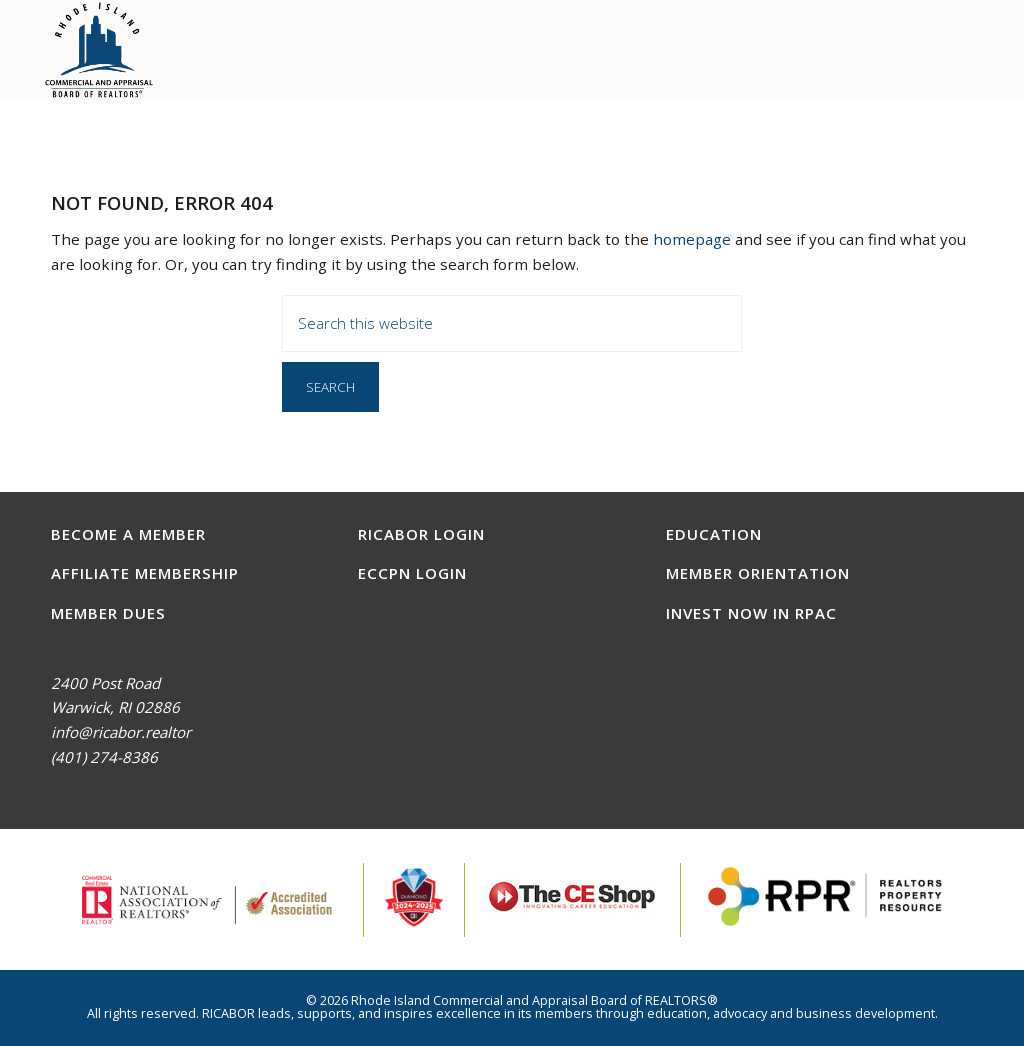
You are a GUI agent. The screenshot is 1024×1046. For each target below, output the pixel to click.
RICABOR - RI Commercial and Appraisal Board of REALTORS (99, 50)
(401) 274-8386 (104, 757)
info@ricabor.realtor (121, 732)
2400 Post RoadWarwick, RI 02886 (115, 695)
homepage (692, 239)
